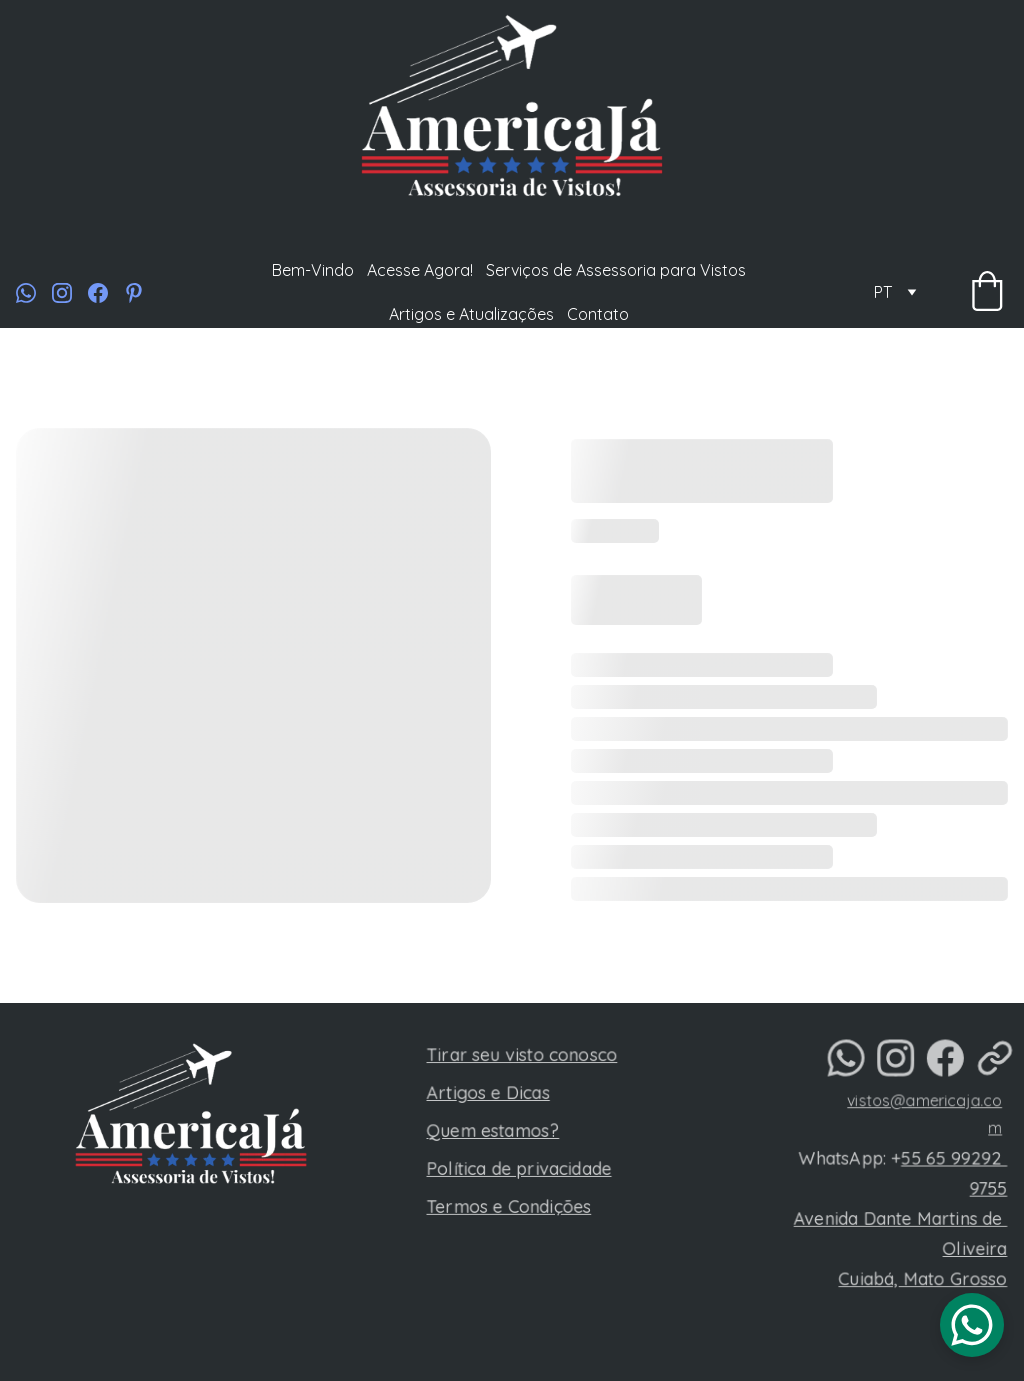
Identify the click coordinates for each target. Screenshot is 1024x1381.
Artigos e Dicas (491, 1095)
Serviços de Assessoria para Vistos (616, 270)
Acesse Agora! (420, 270)
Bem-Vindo (313, 270)
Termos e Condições (511, 1205)
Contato (598, 314)
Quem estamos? (496, 1132)
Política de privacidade (521, 1169)
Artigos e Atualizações (471, 314)
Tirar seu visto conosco (524, 1059)
